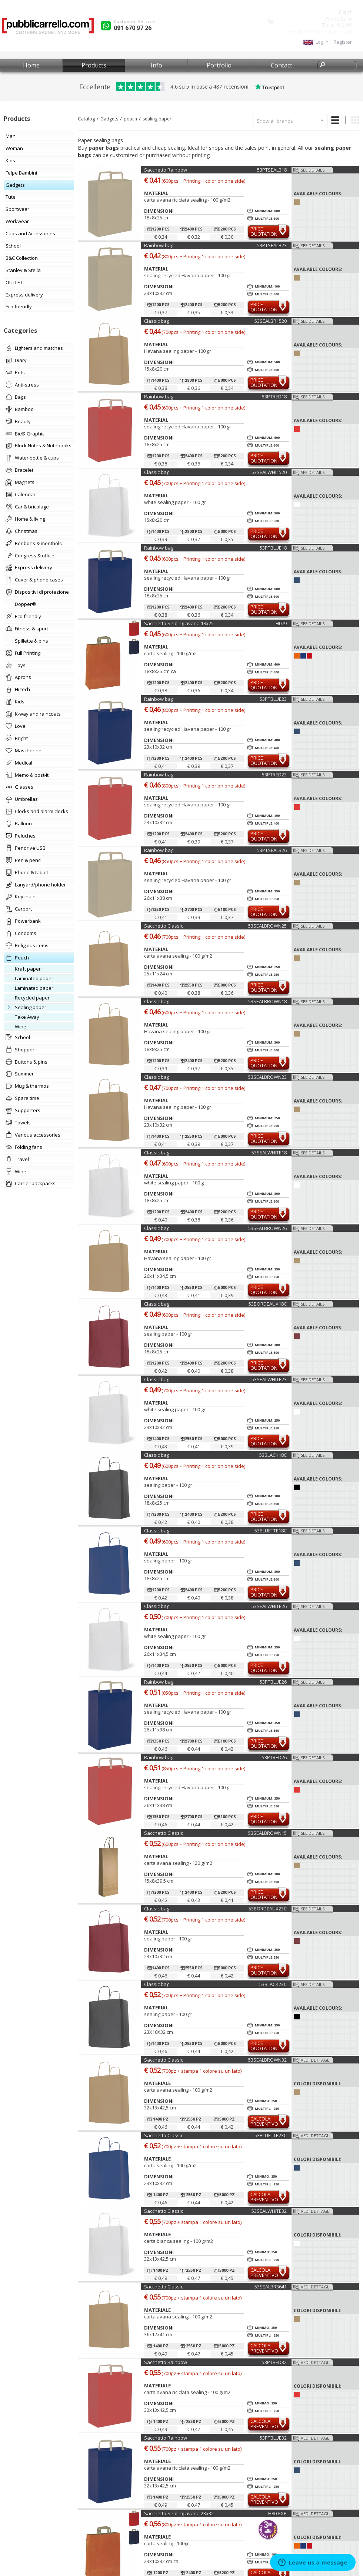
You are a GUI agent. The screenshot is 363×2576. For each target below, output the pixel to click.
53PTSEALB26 (272, 850)
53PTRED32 (274, 2362)
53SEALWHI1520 (269, 472)
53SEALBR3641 (270, 2286)
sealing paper (157, 119)
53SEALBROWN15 (267, 1833)
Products (93, 65)
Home (31, 65)
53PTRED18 (274, 396)
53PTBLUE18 (273, 547)
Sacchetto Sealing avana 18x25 (179, 623)
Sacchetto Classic (163, 925)
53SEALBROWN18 (267, 1001)
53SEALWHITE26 (269, 1606)
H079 (281, 623)
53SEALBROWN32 (267, 2059)
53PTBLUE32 (273, 2437)
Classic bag (156, 321)
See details (312, 170)
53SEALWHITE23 (269, 1379)
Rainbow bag (158, 245)
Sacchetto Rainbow (165, 169)
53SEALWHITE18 (269, 1152)
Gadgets (109, 119)
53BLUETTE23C (270, 2135)
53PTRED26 (274, 1757)
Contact (281, 65)
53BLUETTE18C (270, 1530)
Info (156, 65)
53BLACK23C (273, 1984)
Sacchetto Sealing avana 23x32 (179, 2513)
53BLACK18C (273, 1455)
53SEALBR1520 (270, 321)
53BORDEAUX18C (268, 1303)
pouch (130, 119)
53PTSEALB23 (272, 245)
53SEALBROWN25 (267, 925)
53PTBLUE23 (273, 699)
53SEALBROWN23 (267, 1077)
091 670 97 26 (132, 28)
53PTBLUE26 (273, 1681)
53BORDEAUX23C (268, 1908)
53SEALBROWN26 (267, 1228)
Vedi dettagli (315, 2060)
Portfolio (219, 65)
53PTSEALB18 (272, 169)
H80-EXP (277, 2513)
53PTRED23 (274, 774)
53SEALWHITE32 (269, 2211)
